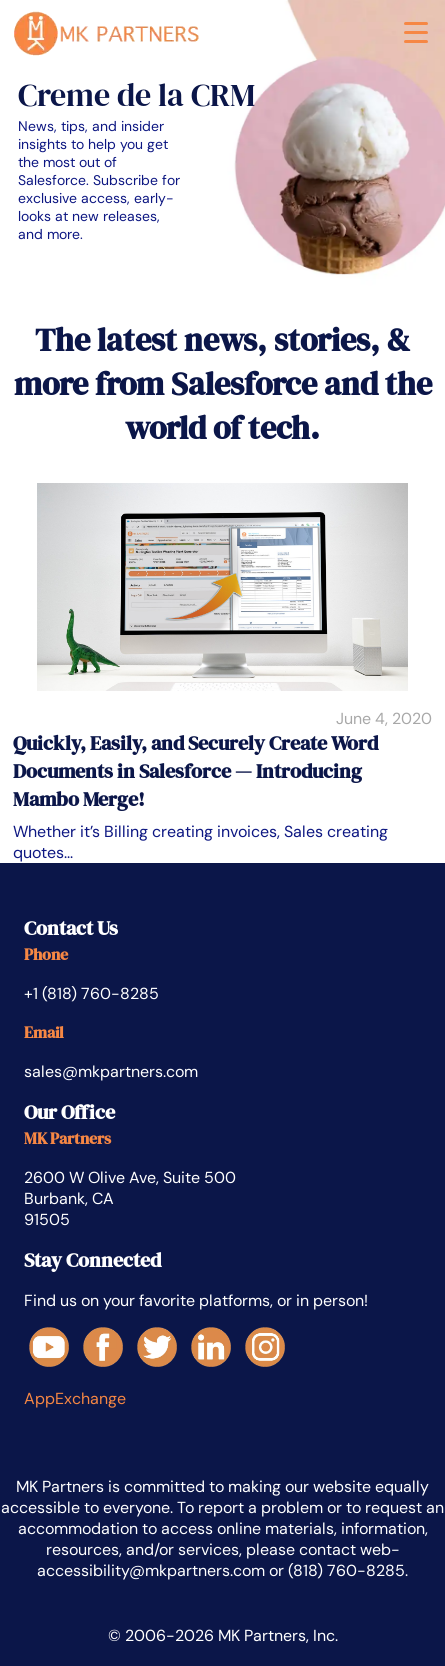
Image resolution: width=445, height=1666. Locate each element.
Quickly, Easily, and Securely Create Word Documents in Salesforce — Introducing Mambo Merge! (195, 771)
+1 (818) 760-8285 (91, 993)
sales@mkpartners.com (111, 1071)
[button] (416, 36)
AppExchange (75, 1398)
